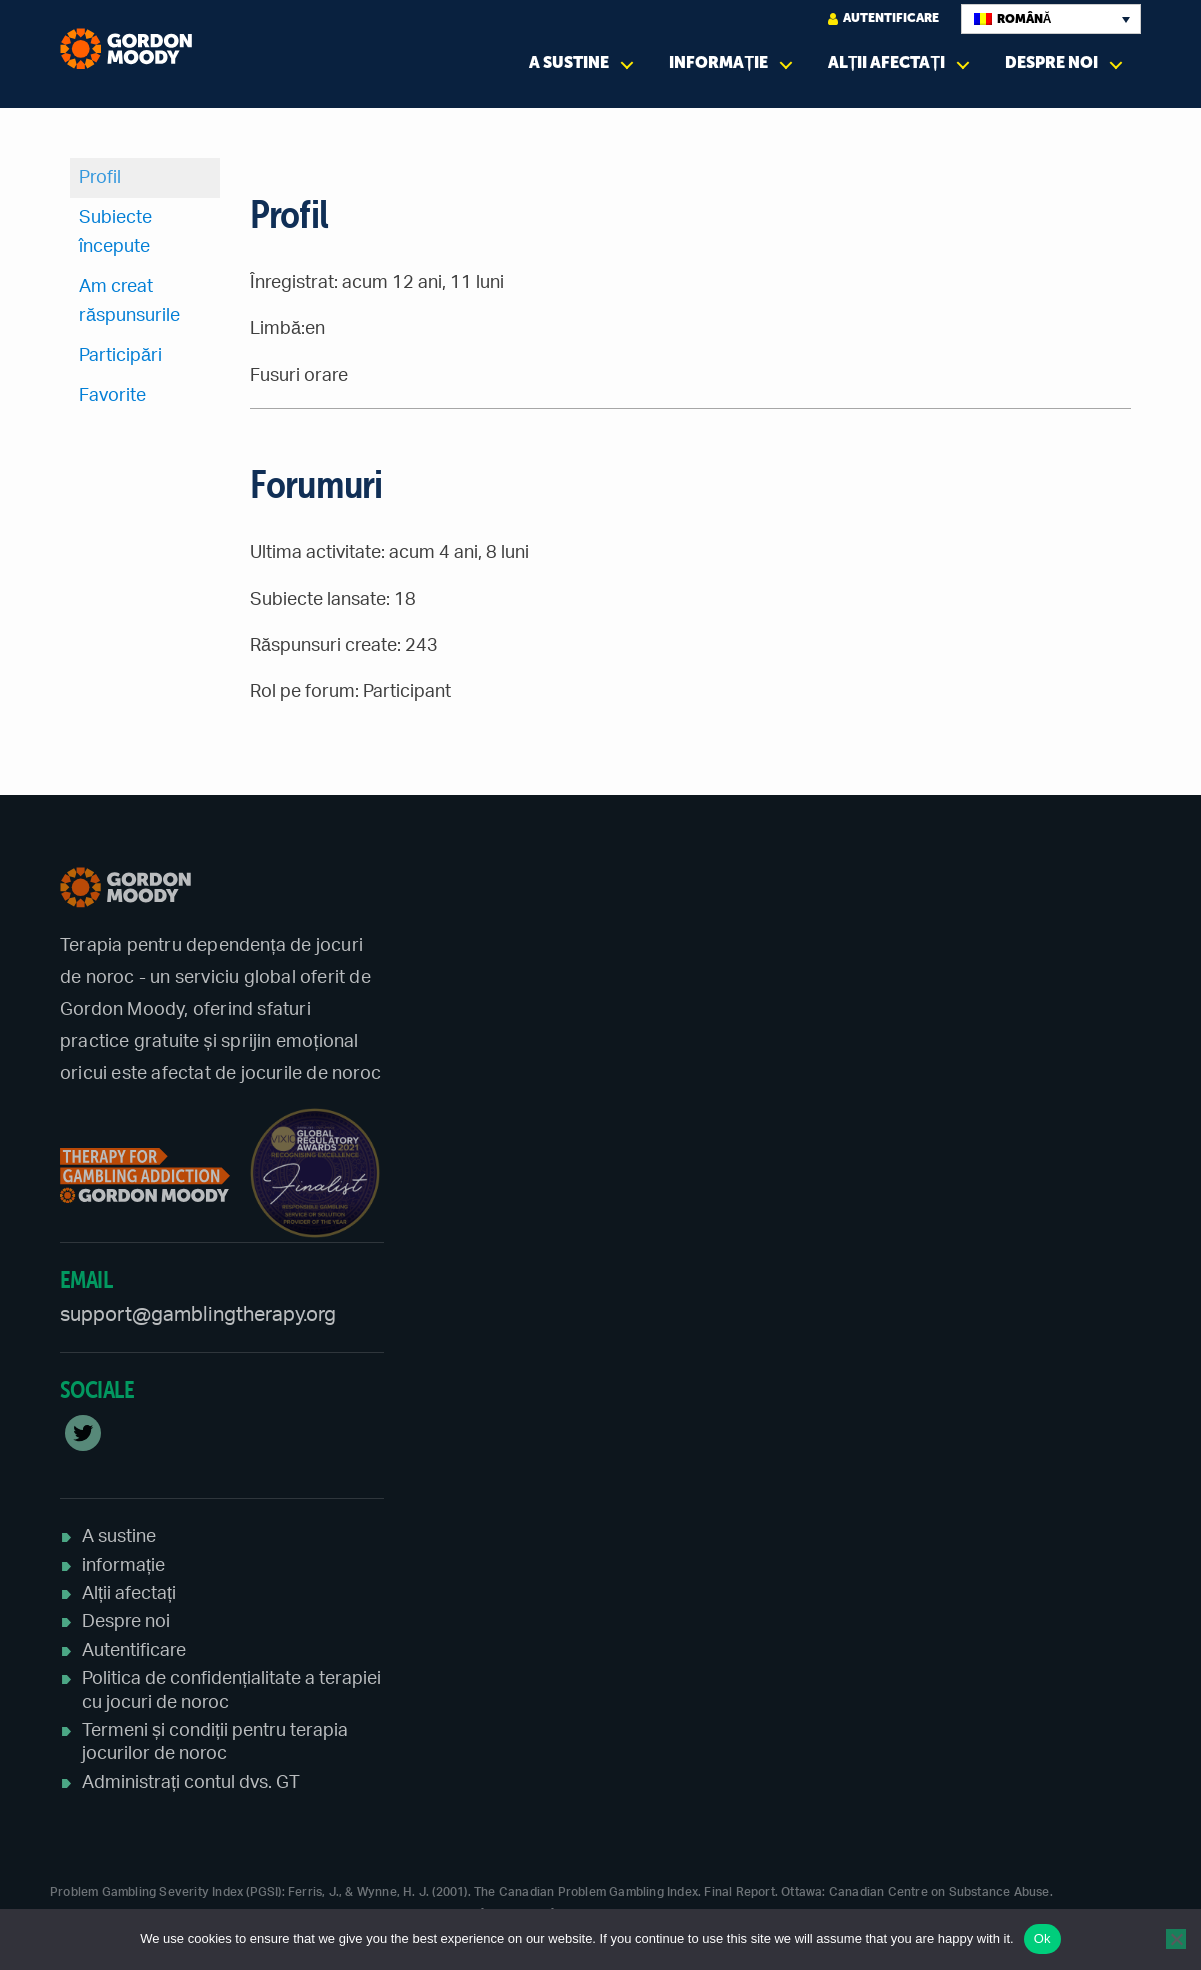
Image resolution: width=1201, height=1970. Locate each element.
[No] (1176, 1939)
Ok (1042, 1938)
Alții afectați (886, 62)
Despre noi (1051, 62)
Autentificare (883, 18)
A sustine (569, 62)
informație (718, 62)
